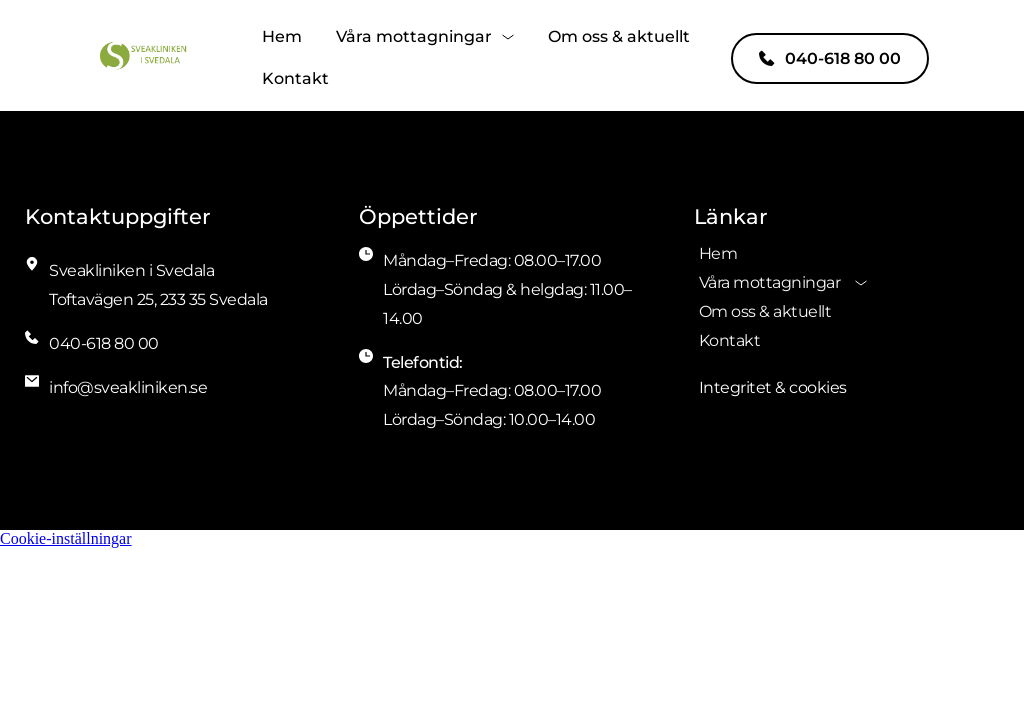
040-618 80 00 (104, 343)
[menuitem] (282, 37)
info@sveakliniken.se (128, 387)
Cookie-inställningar (66, 538)
